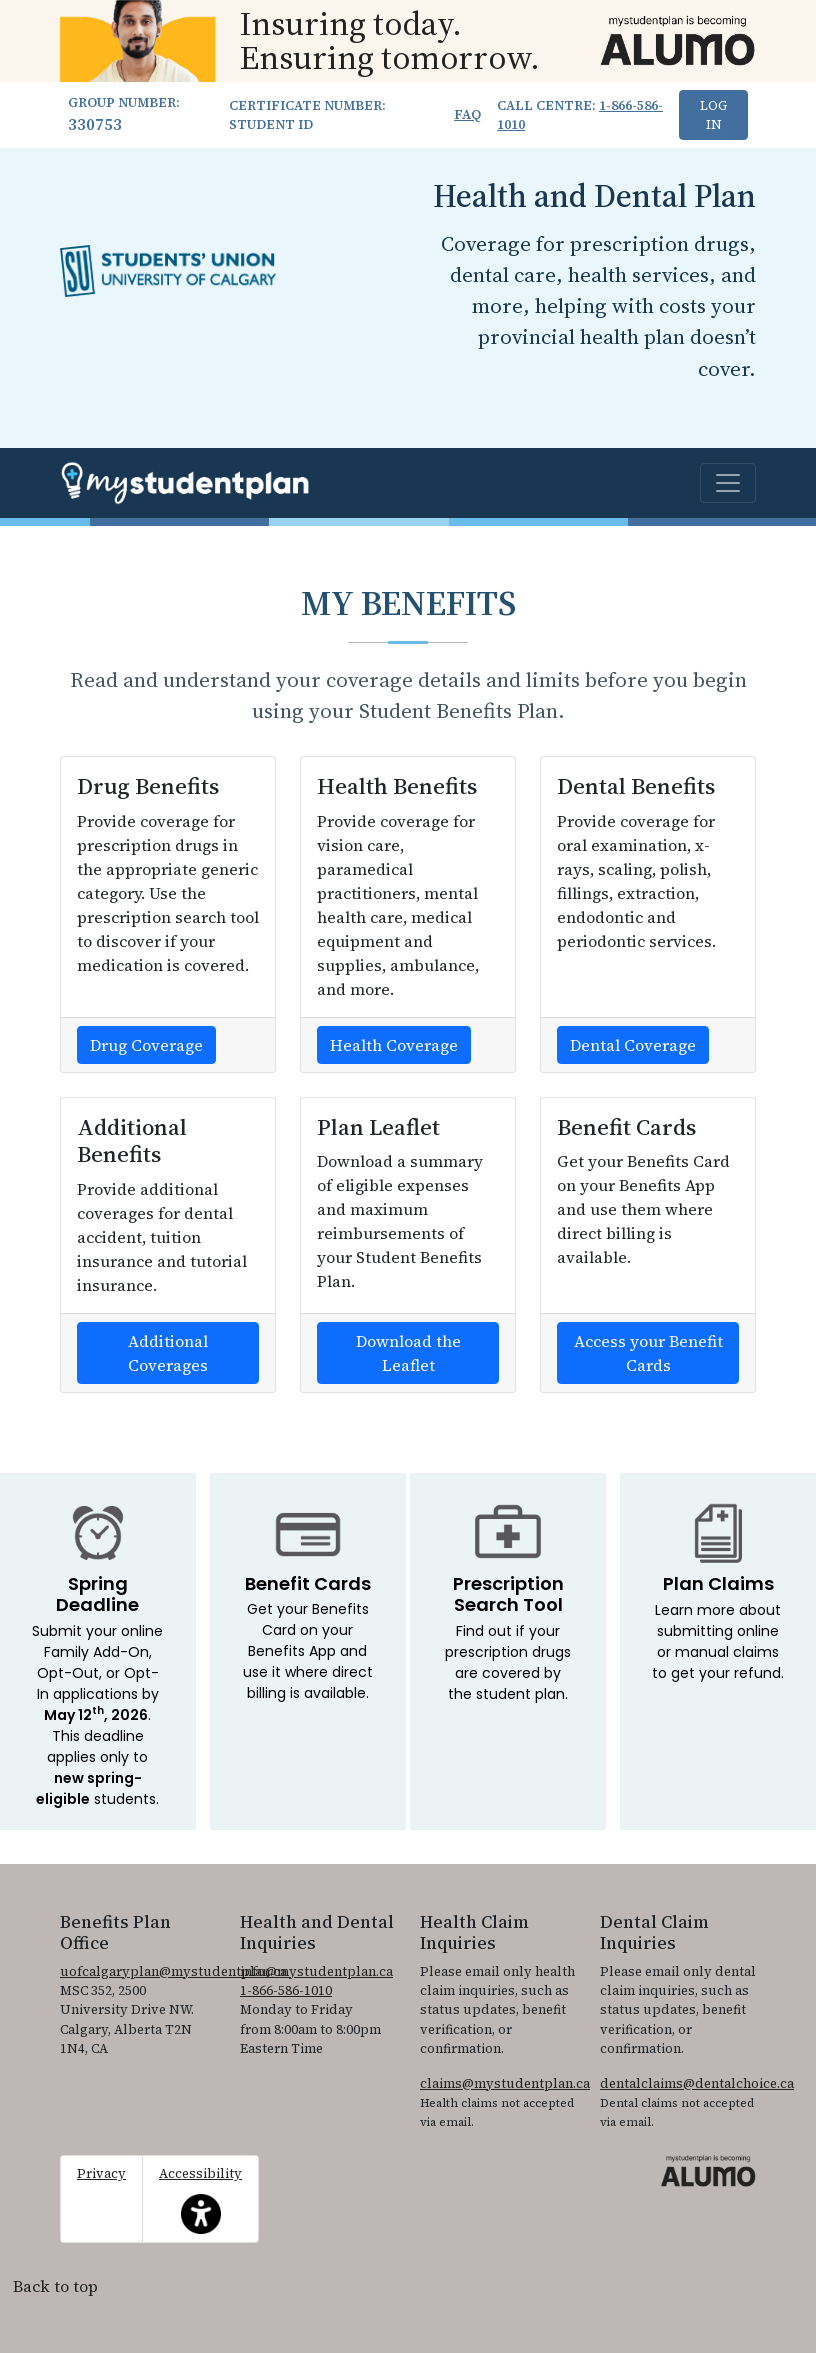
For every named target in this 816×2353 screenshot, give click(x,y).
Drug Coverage (146, 1045)
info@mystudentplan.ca (316, 1971)
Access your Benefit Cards (648, 1353)
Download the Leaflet (408, 1353)
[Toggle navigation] (728, 483)
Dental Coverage (633, 1045)
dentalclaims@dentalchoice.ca (697, 2083)
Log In (713, 115)
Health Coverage (394, 1045)
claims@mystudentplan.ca (505, 2083)
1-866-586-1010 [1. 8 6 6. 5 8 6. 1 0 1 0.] (286, 1990)
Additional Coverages (168, 1353)
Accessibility (200, 2199)
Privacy (101, 2173)
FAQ (467, 114)
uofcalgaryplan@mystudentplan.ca (173, 1971)
